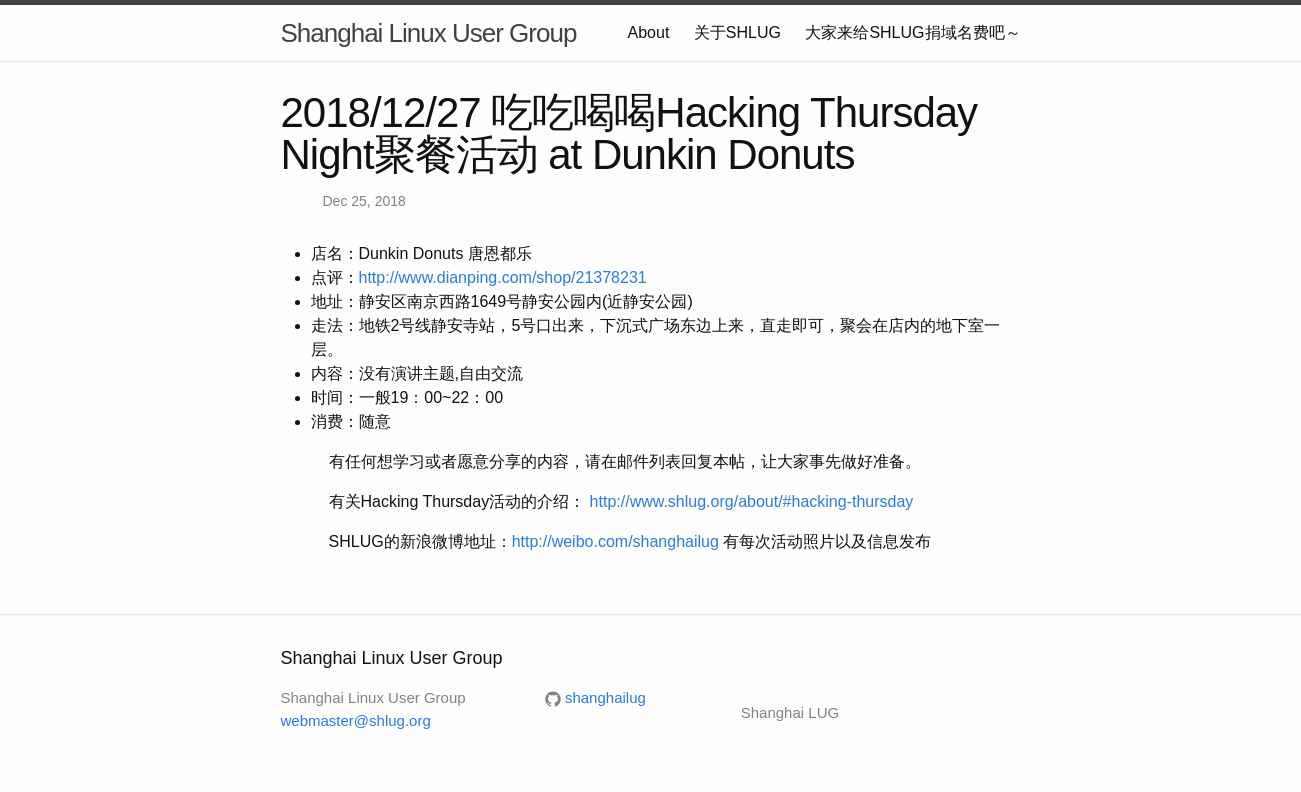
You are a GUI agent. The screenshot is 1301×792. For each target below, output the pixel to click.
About (649, 32)
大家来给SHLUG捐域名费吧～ (912, 32)
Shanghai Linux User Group (429, 33)
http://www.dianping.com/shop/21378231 (503, 277)
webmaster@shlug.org (356, 720)
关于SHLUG (737, 32)
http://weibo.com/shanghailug (615, 541)
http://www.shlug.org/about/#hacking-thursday (752, 501)
